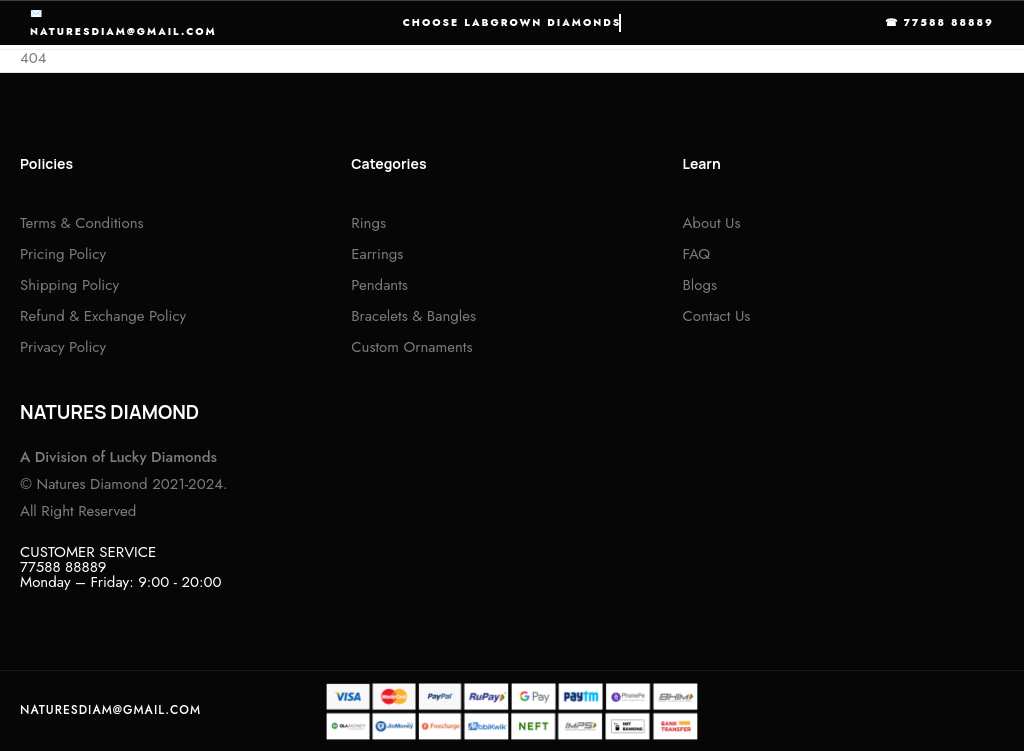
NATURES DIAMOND (109, 412)
